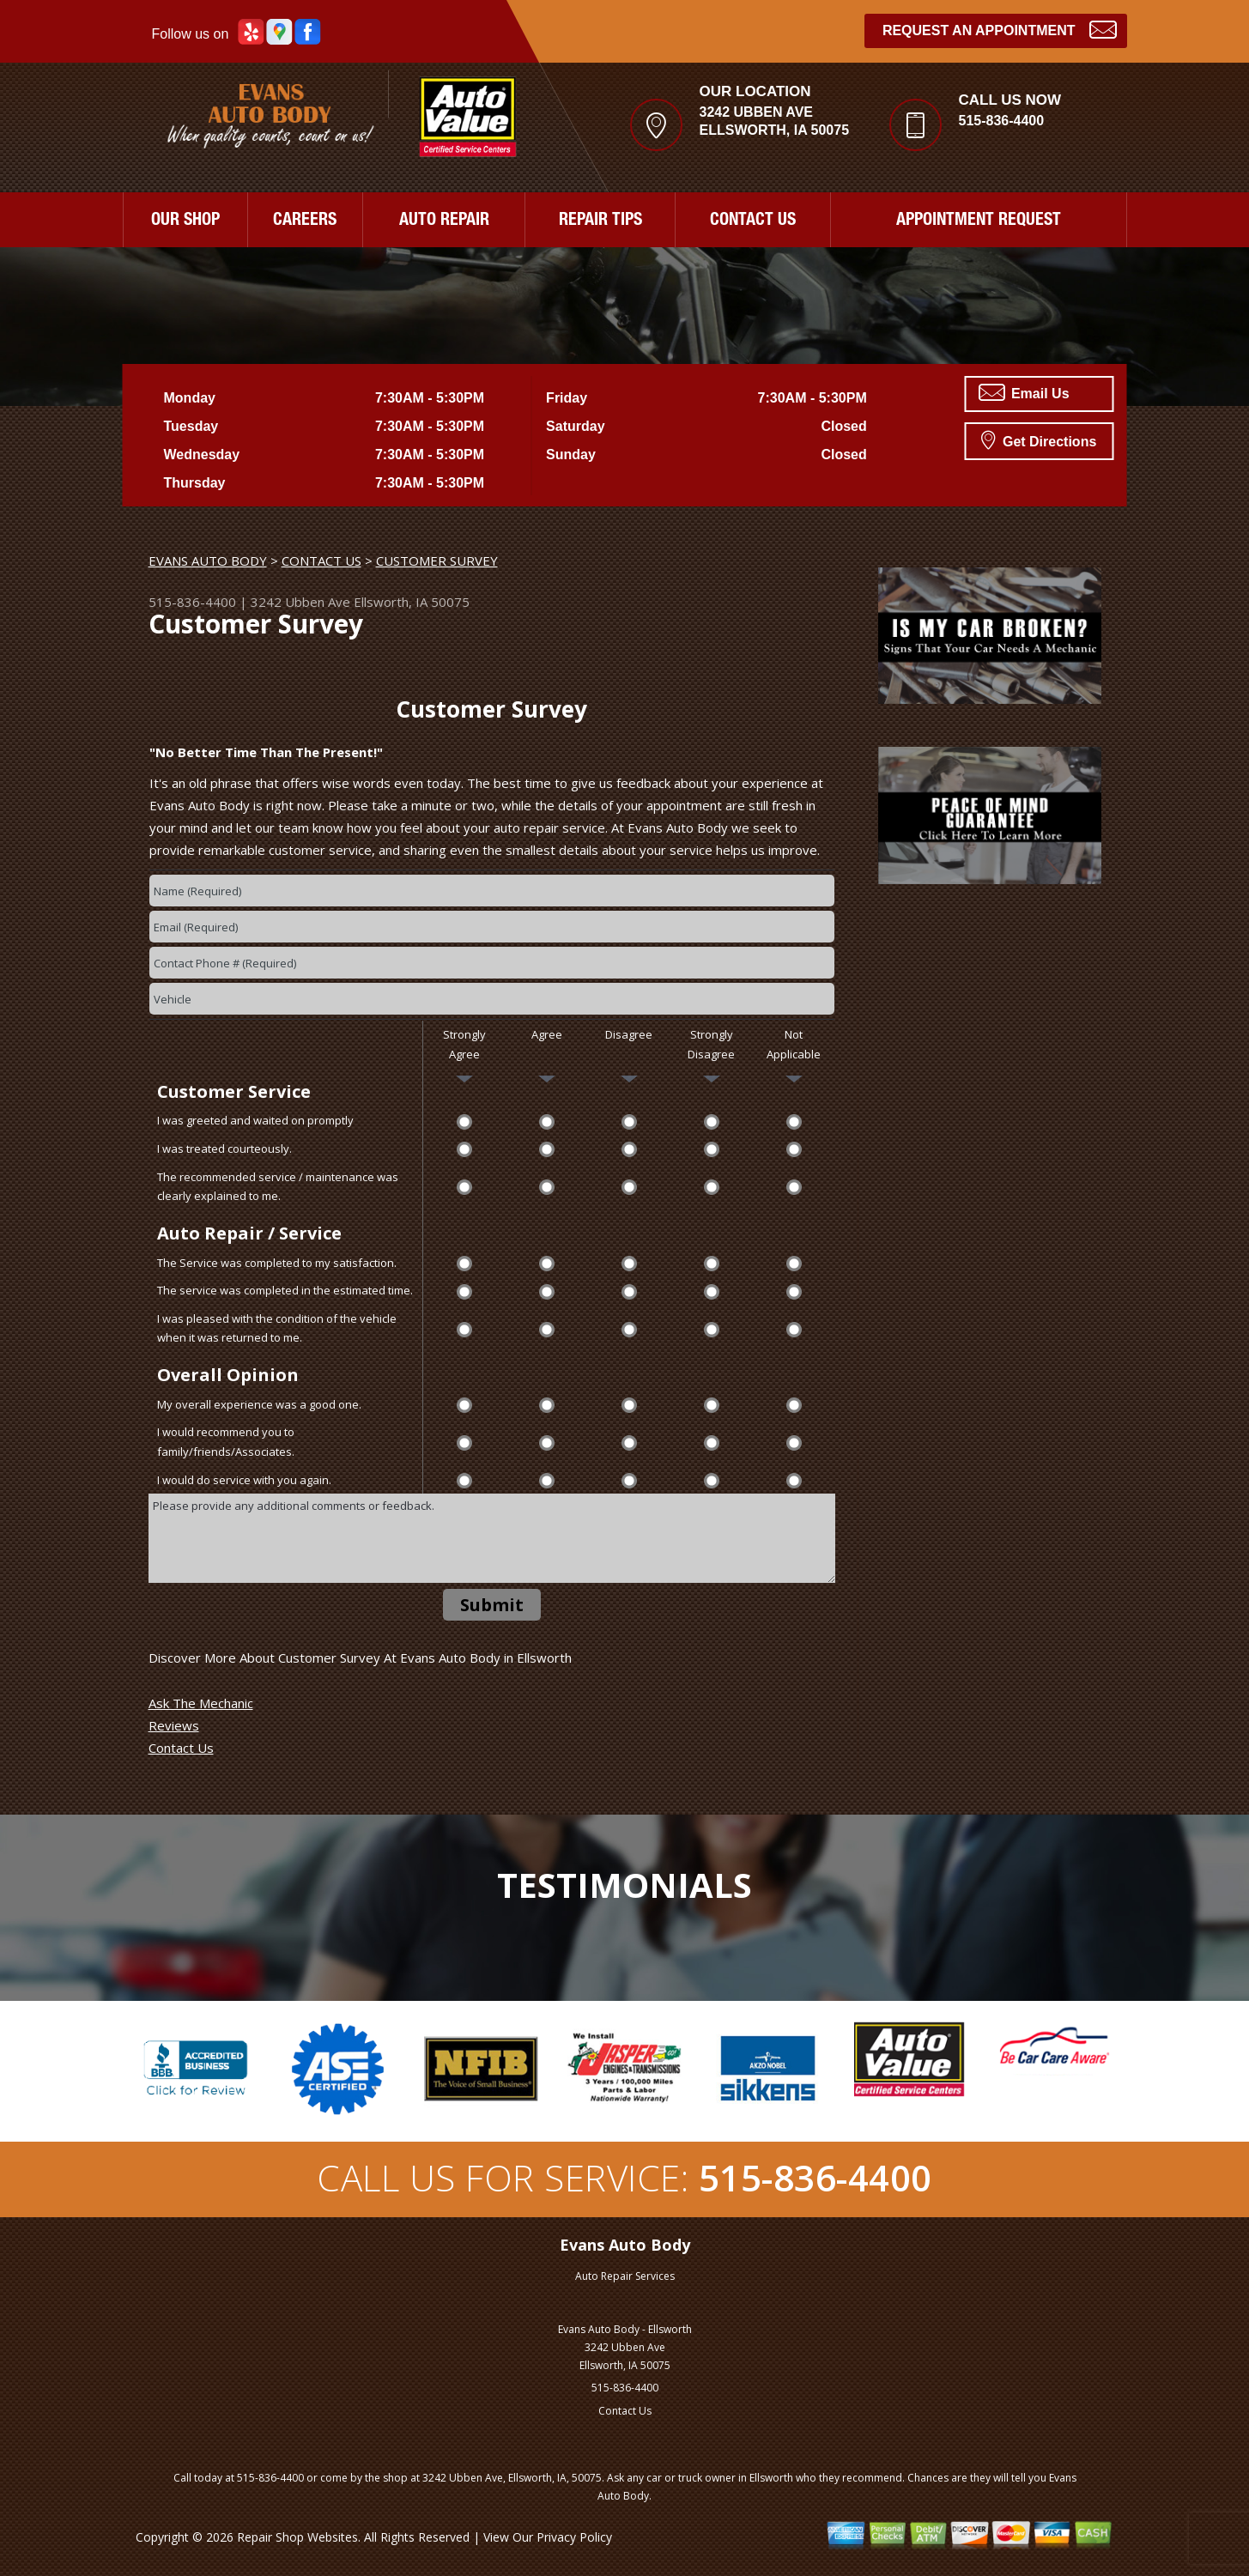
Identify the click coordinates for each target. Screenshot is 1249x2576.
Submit (492, 1604)
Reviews (174, 1725)
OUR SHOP (185, 221)
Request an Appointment (999, 29)
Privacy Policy (574, 2537)
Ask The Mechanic (201, 1703)
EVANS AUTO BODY (208, 560)
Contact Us (181, 1747)
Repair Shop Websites (297, 2537)
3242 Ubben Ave (300, 601)
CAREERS (305, 221)
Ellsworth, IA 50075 (412, 601)
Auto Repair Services (625, 2276)
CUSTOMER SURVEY (437, 560)
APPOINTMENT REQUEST (978, 221)
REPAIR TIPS (600, 221)
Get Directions (1039, 439)
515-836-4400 (1002, 120)
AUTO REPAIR (444, 221)
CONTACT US (753, 221)
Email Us (1024, 392)
